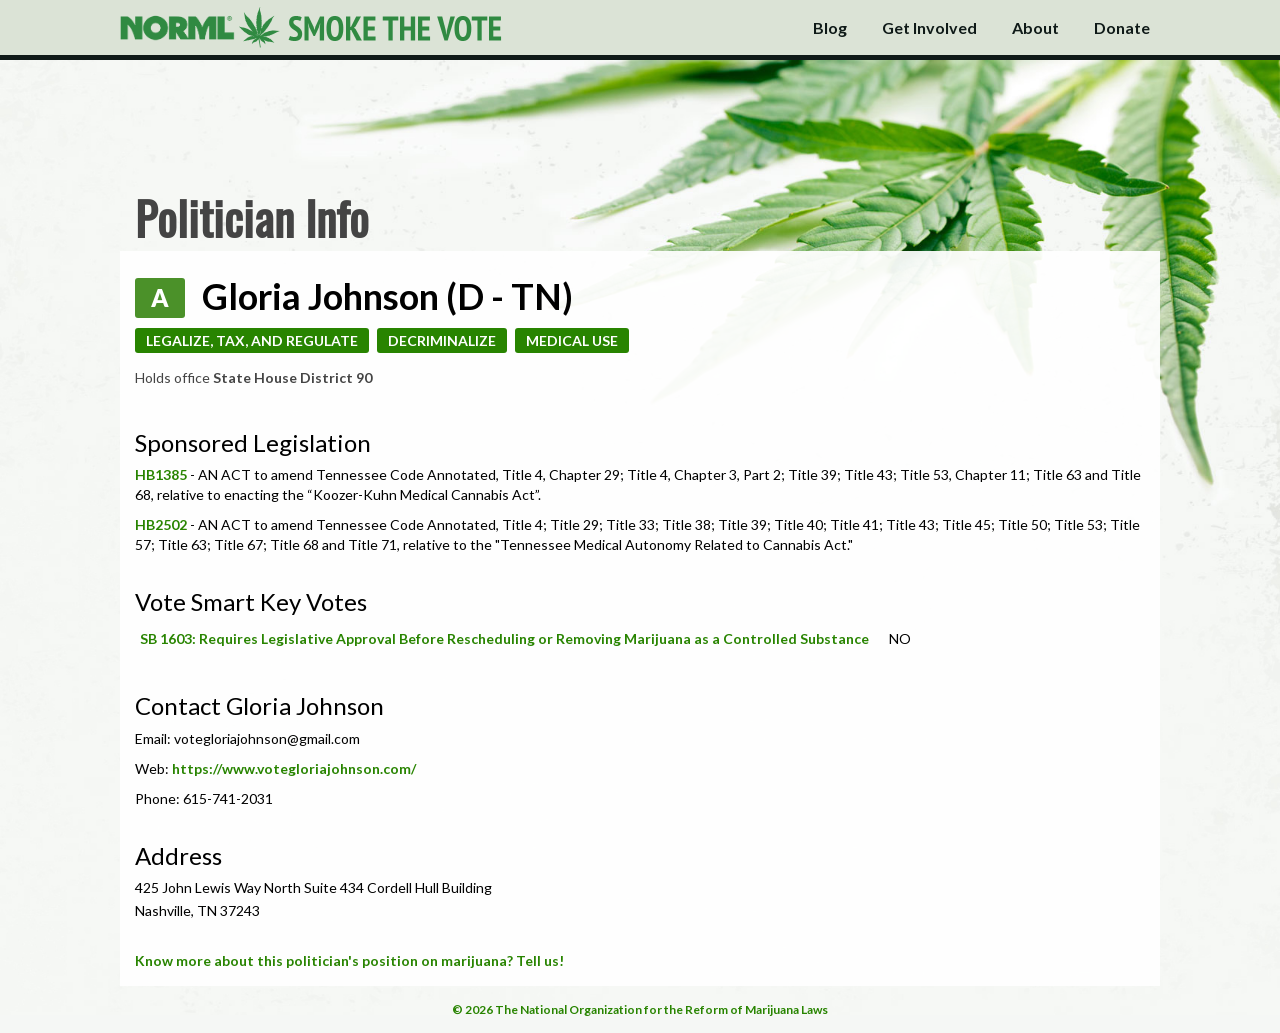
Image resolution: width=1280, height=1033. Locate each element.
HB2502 (161, 524)
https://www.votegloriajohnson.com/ (294, 768)
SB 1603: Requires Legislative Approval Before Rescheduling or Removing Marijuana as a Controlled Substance (504, 638)
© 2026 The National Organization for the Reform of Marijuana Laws (640, 1009)
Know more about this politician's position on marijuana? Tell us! (349, 960)
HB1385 (161, 474)
